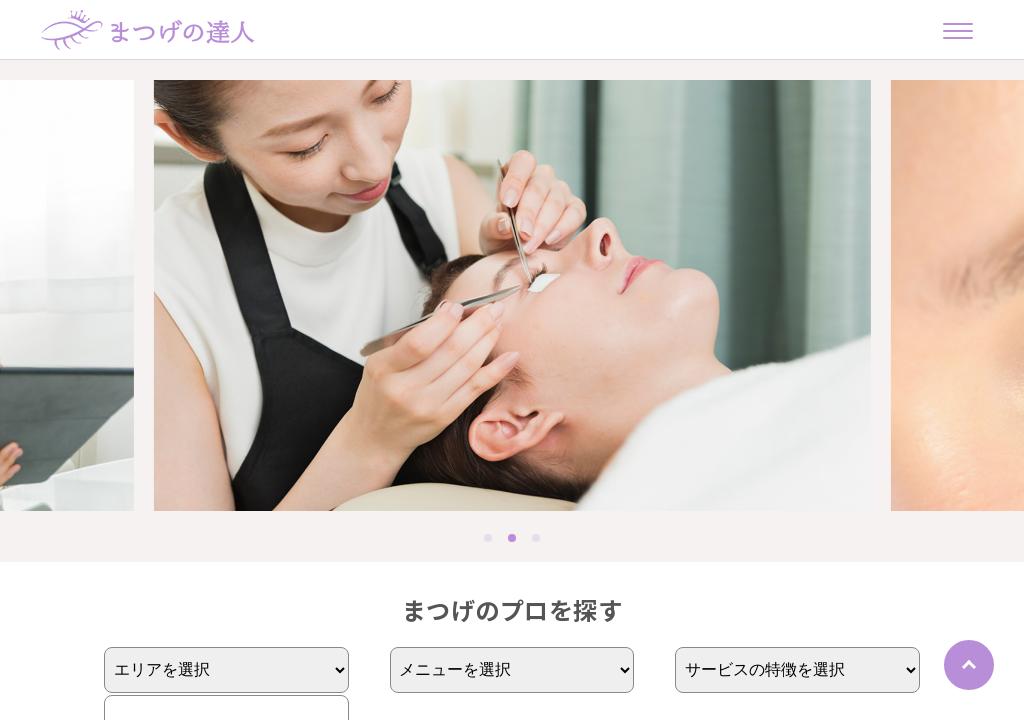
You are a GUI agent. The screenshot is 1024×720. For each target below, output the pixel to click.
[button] (488, 538)
